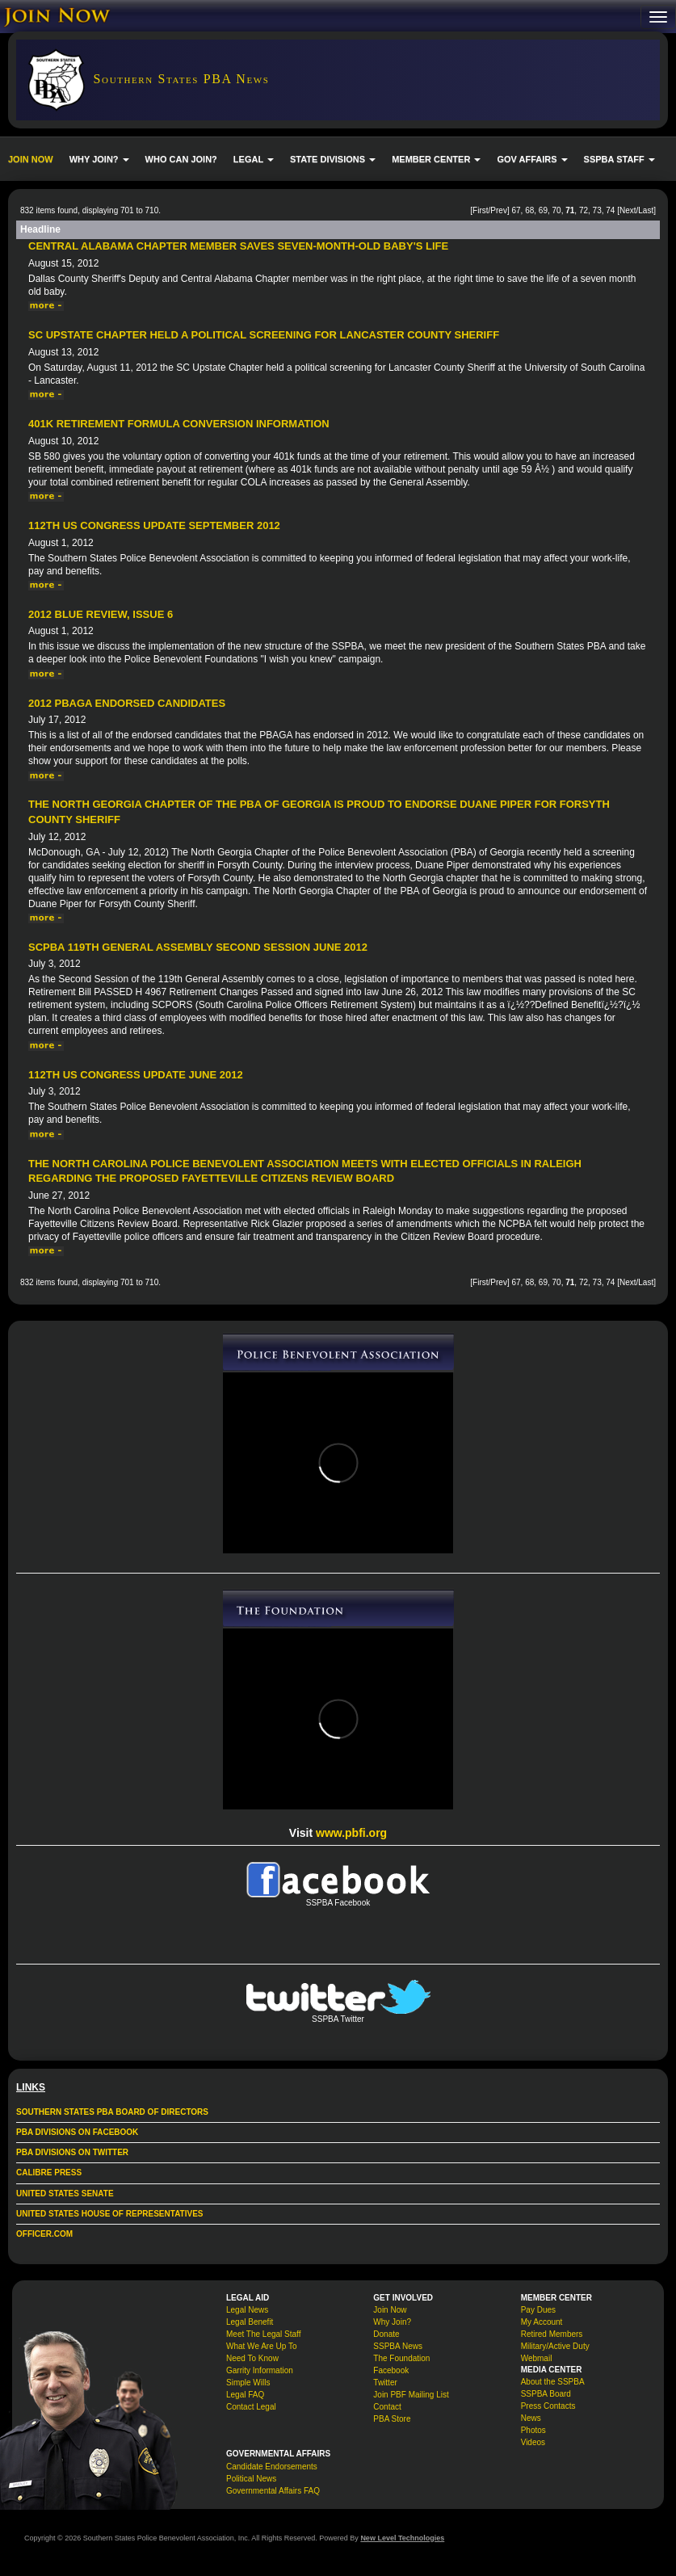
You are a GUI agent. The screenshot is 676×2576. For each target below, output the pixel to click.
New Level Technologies (402, 2538)
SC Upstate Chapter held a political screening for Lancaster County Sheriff (263, 335)
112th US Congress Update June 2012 (135, 1075)
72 (583, 210)
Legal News (247, 2309)
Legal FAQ (245, 2394)
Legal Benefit (249, 2322)
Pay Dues (538, 2309)
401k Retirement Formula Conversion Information (179, 424)
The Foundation (401, 2358)
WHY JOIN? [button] (99, 159)
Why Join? (392, 2322)
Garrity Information (259, 2370)
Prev (498, 210)
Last (645, 210)
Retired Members (552, 2334)
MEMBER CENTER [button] (436, 159)
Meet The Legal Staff (263, 2334)
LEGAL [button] (253, 159)
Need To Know (252, 2358)
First (480, 210)
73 (597, 210)
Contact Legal (251, 2406)
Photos (533, 2430)
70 (556, 210)
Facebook (391, 2370)
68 (529, 210)
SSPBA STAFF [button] (619, 159)
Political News (251, 2478)
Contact (387, 2406)
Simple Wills (248, 2382)
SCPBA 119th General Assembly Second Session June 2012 (197, 947)
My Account (542, 2322)
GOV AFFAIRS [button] (532, 159)
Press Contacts (548, 2406)
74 (610, 210)
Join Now (389, 2309)
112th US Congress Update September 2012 (154, 525)
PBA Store (391, 2418)
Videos (533, 2442)
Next (627, 210)
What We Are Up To (261, 2346)
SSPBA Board (546, 2393)
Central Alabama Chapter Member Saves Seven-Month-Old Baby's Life (238, 246)
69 (543, 210)
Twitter (385, 2382)
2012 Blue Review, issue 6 (100, 614)
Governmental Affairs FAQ (273, 2490)
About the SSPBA (553, 2381)
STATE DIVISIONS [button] (333, 159)
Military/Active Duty (555, 2346)
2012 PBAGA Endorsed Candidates (126, 703)
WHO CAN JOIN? (181, 159)
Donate (386, 2334)
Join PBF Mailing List (410, 2394)
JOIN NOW (30, 159)
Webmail (536, 2358)
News (531, 2418)
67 (515, 210)
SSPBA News (397, 2346)
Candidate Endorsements (271, 2466)
